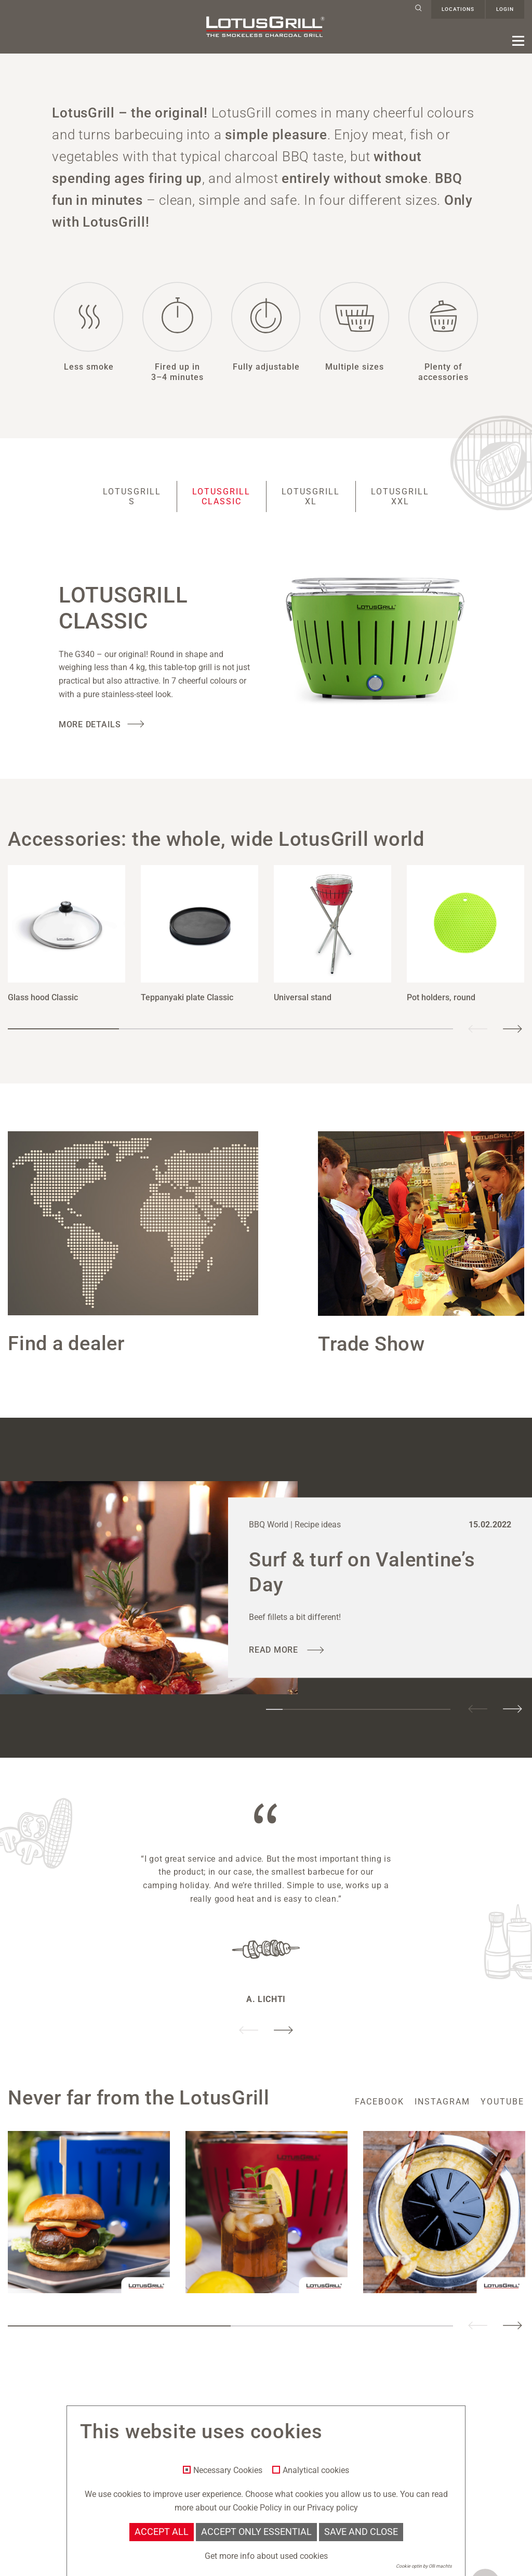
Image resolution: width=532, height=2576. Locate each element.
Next (512, 1029)
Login (505, 9)
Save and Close (361, 2532)
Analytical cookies (316, 2470)
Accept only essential (256, 2532)
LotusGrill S (132, 496)
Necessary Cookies (227, 2470)
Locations (458, 9)
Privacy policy (332, 2508)
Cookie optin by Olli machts (424, 2566)
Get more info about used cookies (266, 2556)
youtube (502, 2102)
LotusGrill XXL (400, 496)
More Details (90, 724)
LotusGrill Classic (221, 496)
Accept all (162, 2532)
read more (275, 1650)
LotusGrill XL (311, 496)
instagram (442, 2102)
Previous (478, 1029)
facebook (379, 2102)
